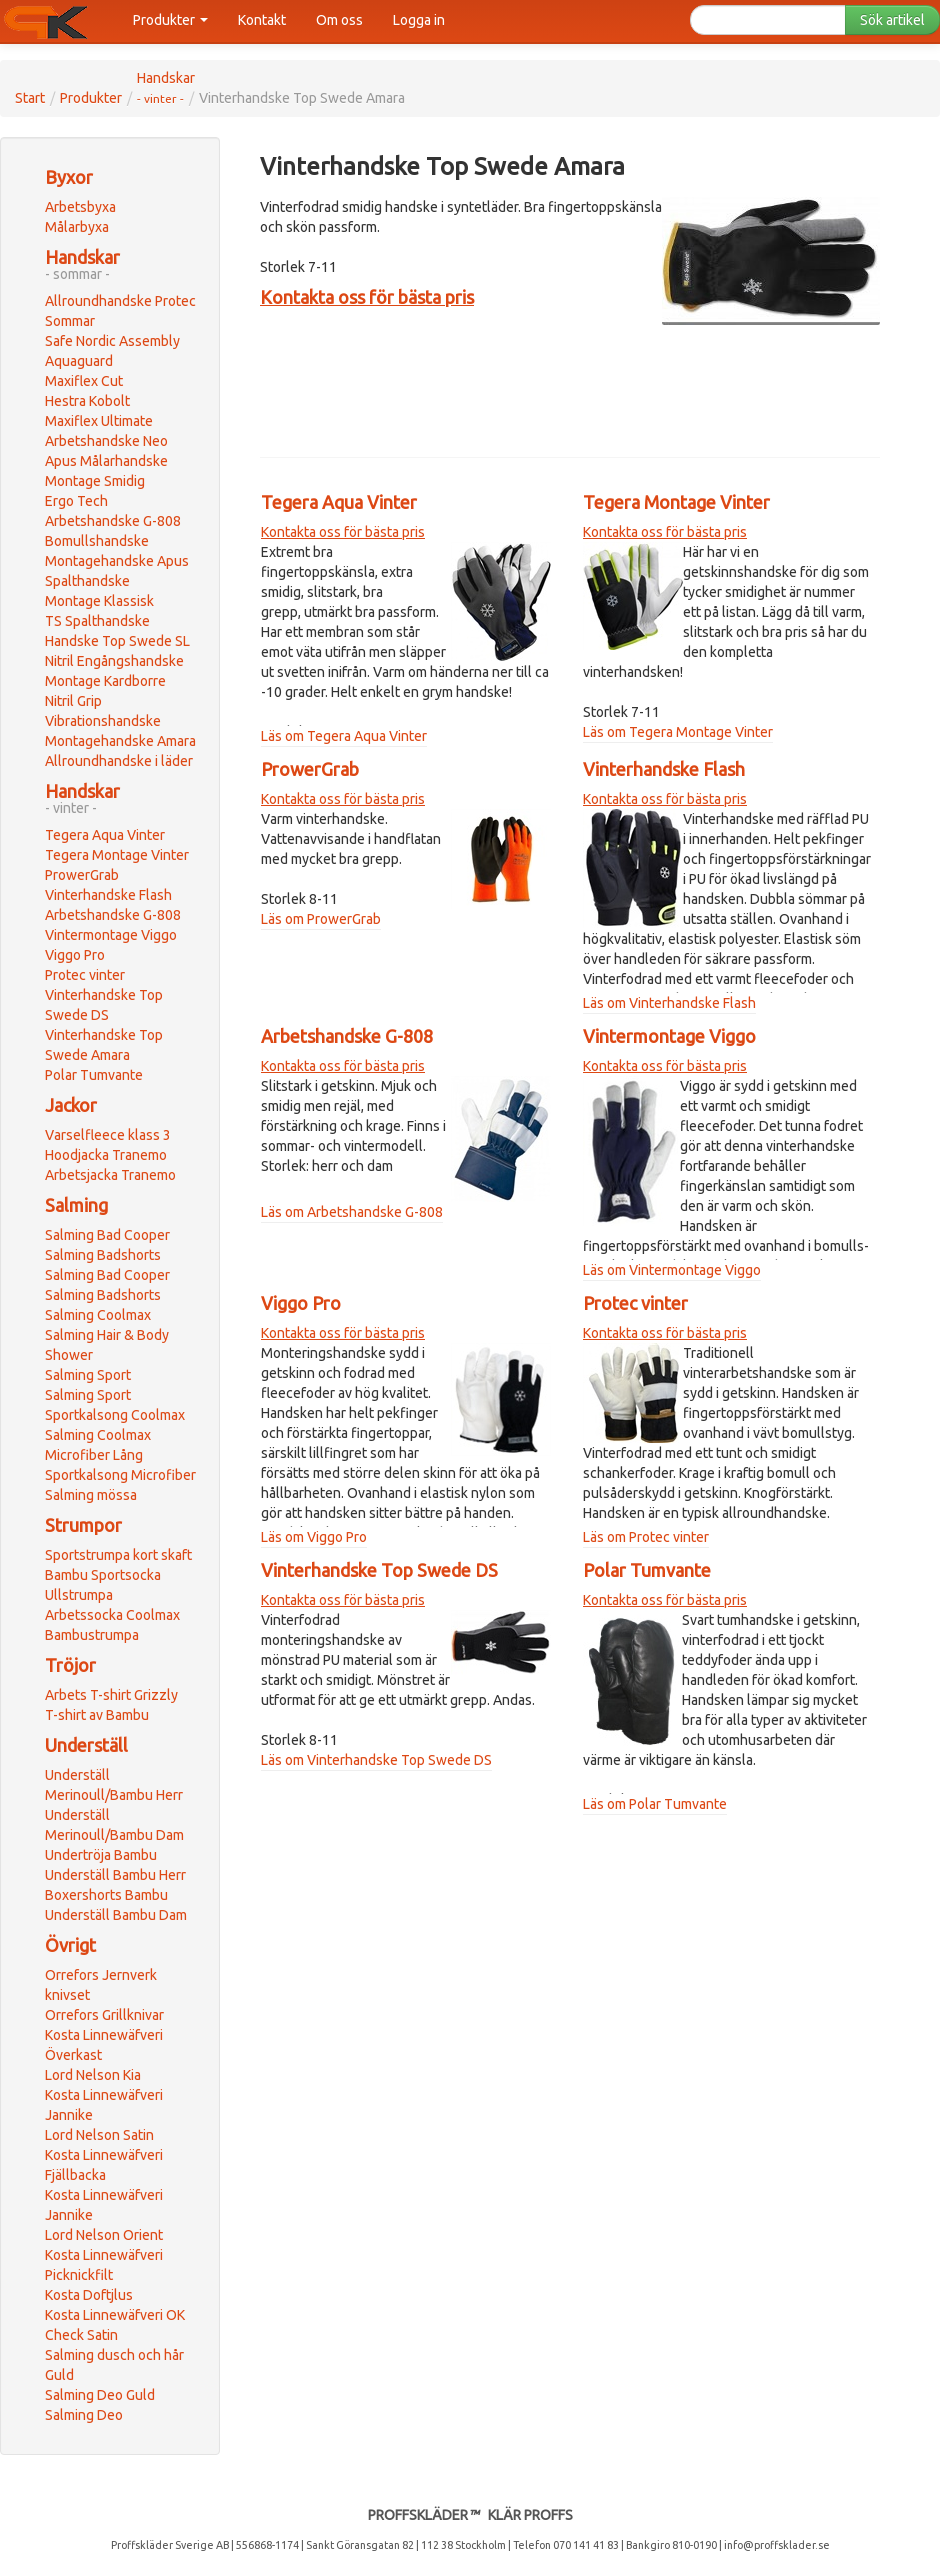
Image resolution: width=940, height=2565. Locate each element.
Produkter (170, 20)
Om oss (339, 20)
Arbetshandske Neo (106, 441)
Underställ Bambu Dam (116, 1915)
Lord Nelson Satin (99, 2135)
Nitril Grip (73, 701)
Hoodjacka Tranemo (106, 1155)
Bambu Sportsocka (103, 1575)
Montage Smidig (95, 481)
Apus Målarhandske (106, 461)
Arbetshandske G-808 (113, 521)
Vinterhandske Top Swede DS (379, 1570)
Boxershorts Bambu (106, 1895)
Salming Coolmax (98, 1315)
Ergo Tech (76, 501)
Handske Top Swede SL (117, 641)
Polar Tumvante (94, 1075)
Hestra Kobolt (87, 401)
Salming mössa (91, 1495)
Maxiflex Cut (84, 381)
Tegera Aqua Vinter (105, 835)
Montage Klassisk (99, 601)
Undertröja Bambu (101, 1855)
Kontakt (262, 20)
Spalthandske (87, 581)
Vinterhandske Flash (108, 895)
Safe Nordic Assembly (112, 341)
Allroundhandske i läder (119, 761)
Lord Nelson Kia (93, 2075)
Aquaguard (79, 361)
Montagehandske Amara (120, 741)
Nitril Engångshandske (114, 661)
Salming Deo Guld (100, 2395)
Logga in (419, 20)
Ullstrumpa (79, 1595)
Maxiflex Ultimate (99, 421)
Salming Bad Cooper (107, 1235)
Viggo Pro (75, 955)
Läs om (284, 736)
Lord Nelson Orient (104, 2235)
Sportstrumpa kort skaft (118, 1555)
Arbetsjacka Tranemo (110, 1175)
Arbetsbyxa (80, 207)
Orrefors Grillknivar (104, 2015)
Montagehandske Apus (117, 561)
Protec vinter (85, 975)
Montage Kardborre (105, 681)
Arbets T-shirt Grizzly (111, 1695)
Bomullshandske (97, 541)
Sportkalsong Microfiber (120, 1475)
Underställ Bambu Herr (115, 1875)
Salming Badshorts (103, 1255)
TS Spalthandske (97, 621)
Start (30, 98)
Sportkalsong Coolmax (115, 1415)
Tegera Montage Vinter (117, 855)
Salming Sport (88, 1375)
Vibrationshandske (103, 721)
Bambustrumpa (92, 1635)
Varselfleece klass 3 (108, 1135)
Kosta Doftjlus (89, 2295)
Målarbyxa (77, 227)
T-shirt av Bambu (97, 1715)
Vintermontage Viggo (111, 935)
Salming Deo (84, 2415)
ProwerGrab (82, 875)
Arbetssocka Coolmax (112, 1615)
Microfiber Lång (94, 1455)
